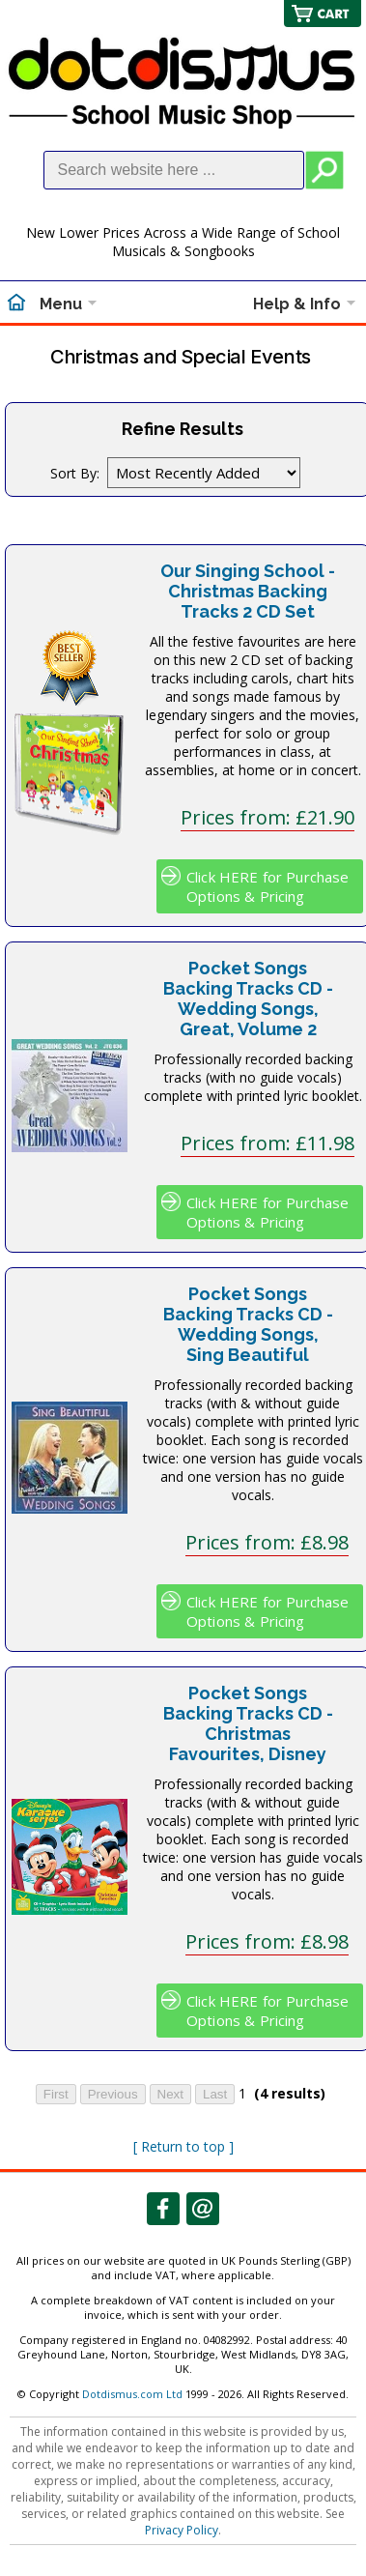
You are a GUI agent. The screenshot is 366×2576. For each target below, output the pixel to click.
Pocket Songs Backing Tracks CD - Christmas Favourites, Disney (248, 1723)
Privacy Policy (181, 2530)
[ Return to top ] (183, 2146)
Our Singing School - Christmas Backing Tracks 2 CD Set (247, 591)
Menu (61, 304)
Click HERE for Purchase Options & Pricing (267, 886)
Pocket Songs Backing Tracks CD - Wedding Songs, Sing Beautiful (248, 1324)
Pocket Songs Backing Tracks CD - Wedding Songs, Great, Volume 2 (248, 998)
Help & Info (297, 304)
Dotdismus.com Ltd (132, 2394)
